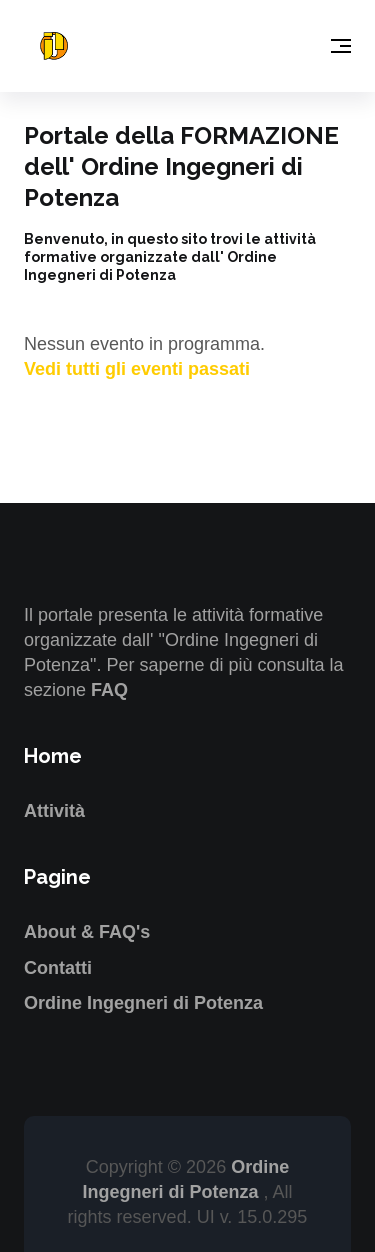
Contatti (58, 968)
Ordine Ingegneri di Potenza (143, 1003)
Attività (54, 811)
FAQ (109, 690)
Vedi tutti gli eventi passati (137, 369)
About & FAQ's (87, 932)
